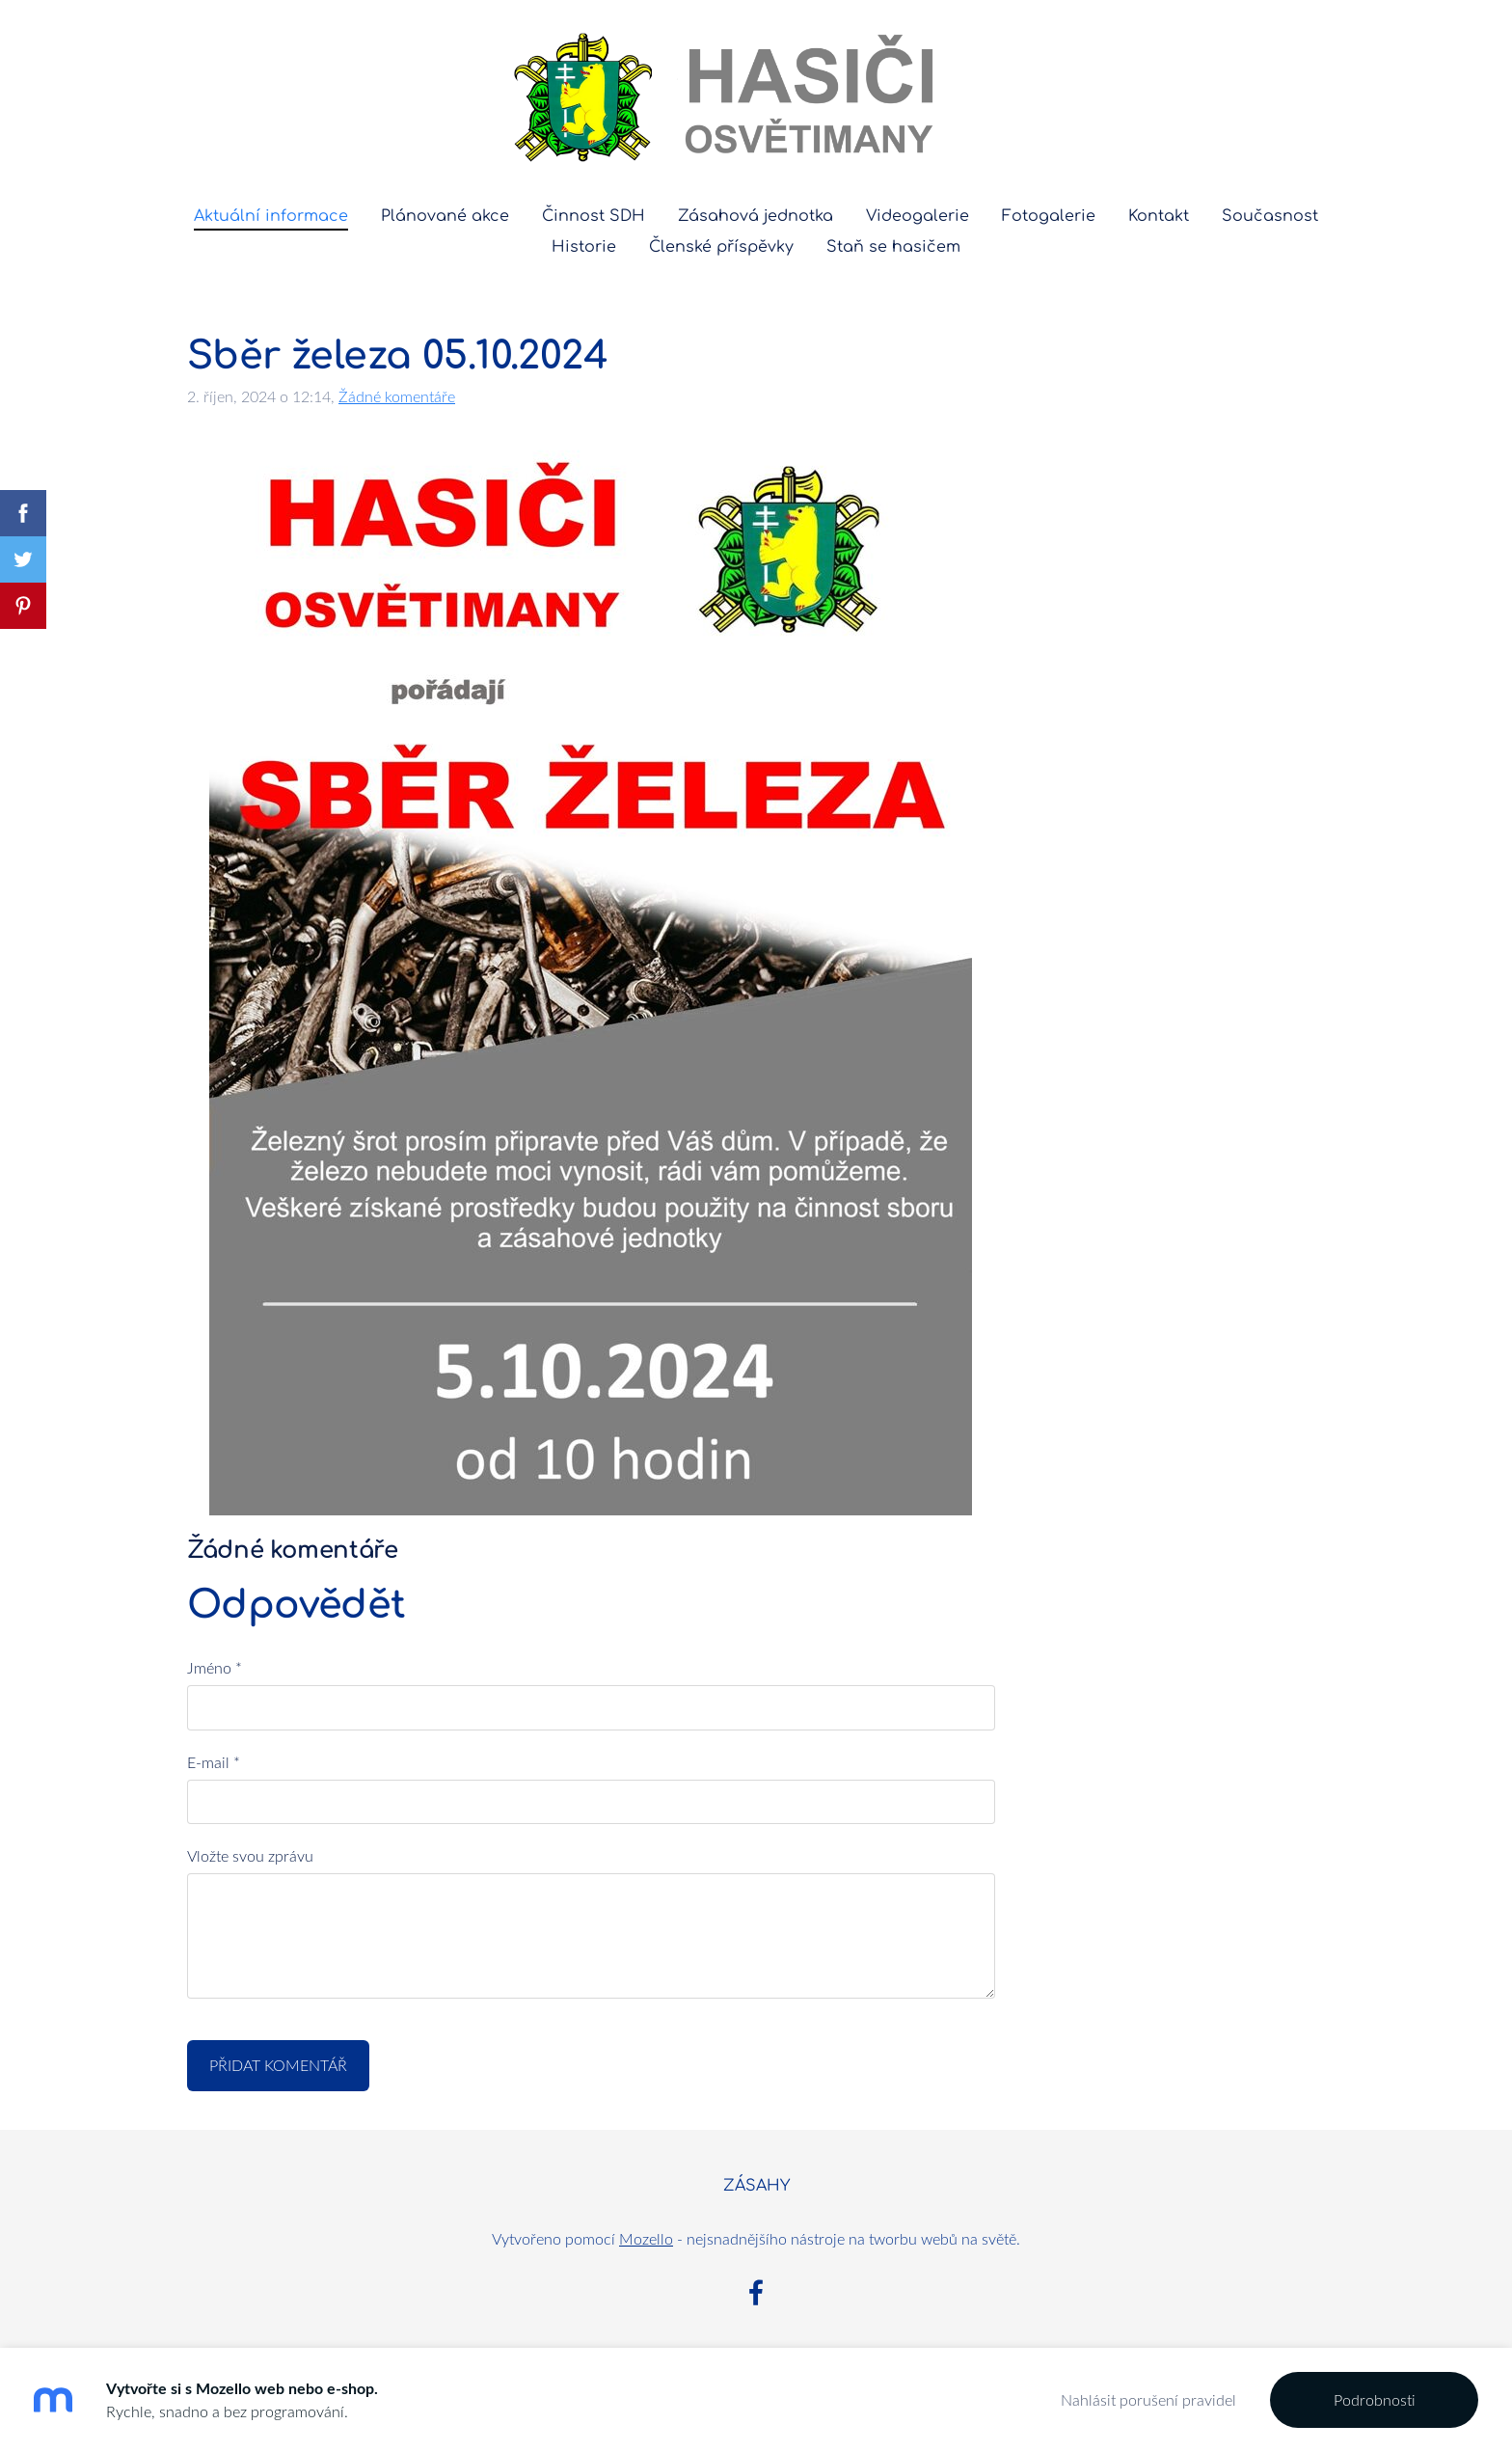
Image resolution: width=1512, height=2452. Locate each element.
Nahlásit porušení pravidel (1148, 2400)
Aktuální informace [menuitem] (271, 216)
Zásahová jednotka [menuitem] (755, 216)
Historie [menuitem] (584, 247)
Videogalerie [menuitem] (917, 216)
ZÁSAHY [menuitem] (756, 2185)
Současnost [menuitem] (1270, 216)
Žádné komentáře (396, 396)
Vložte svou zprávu (250, 1855)
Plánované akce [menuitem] (445, 216)
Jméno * (214, 1667)
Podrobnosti (1375, 2400)
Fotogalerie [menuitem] (1048, 216)
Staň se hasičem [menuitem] (893, 247)
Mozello (646, 2238)
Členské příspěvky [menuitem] (721, 247)
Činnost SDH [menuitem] (593, 216)
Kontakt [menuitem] (1158, 216)
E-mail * (213, 1762)
